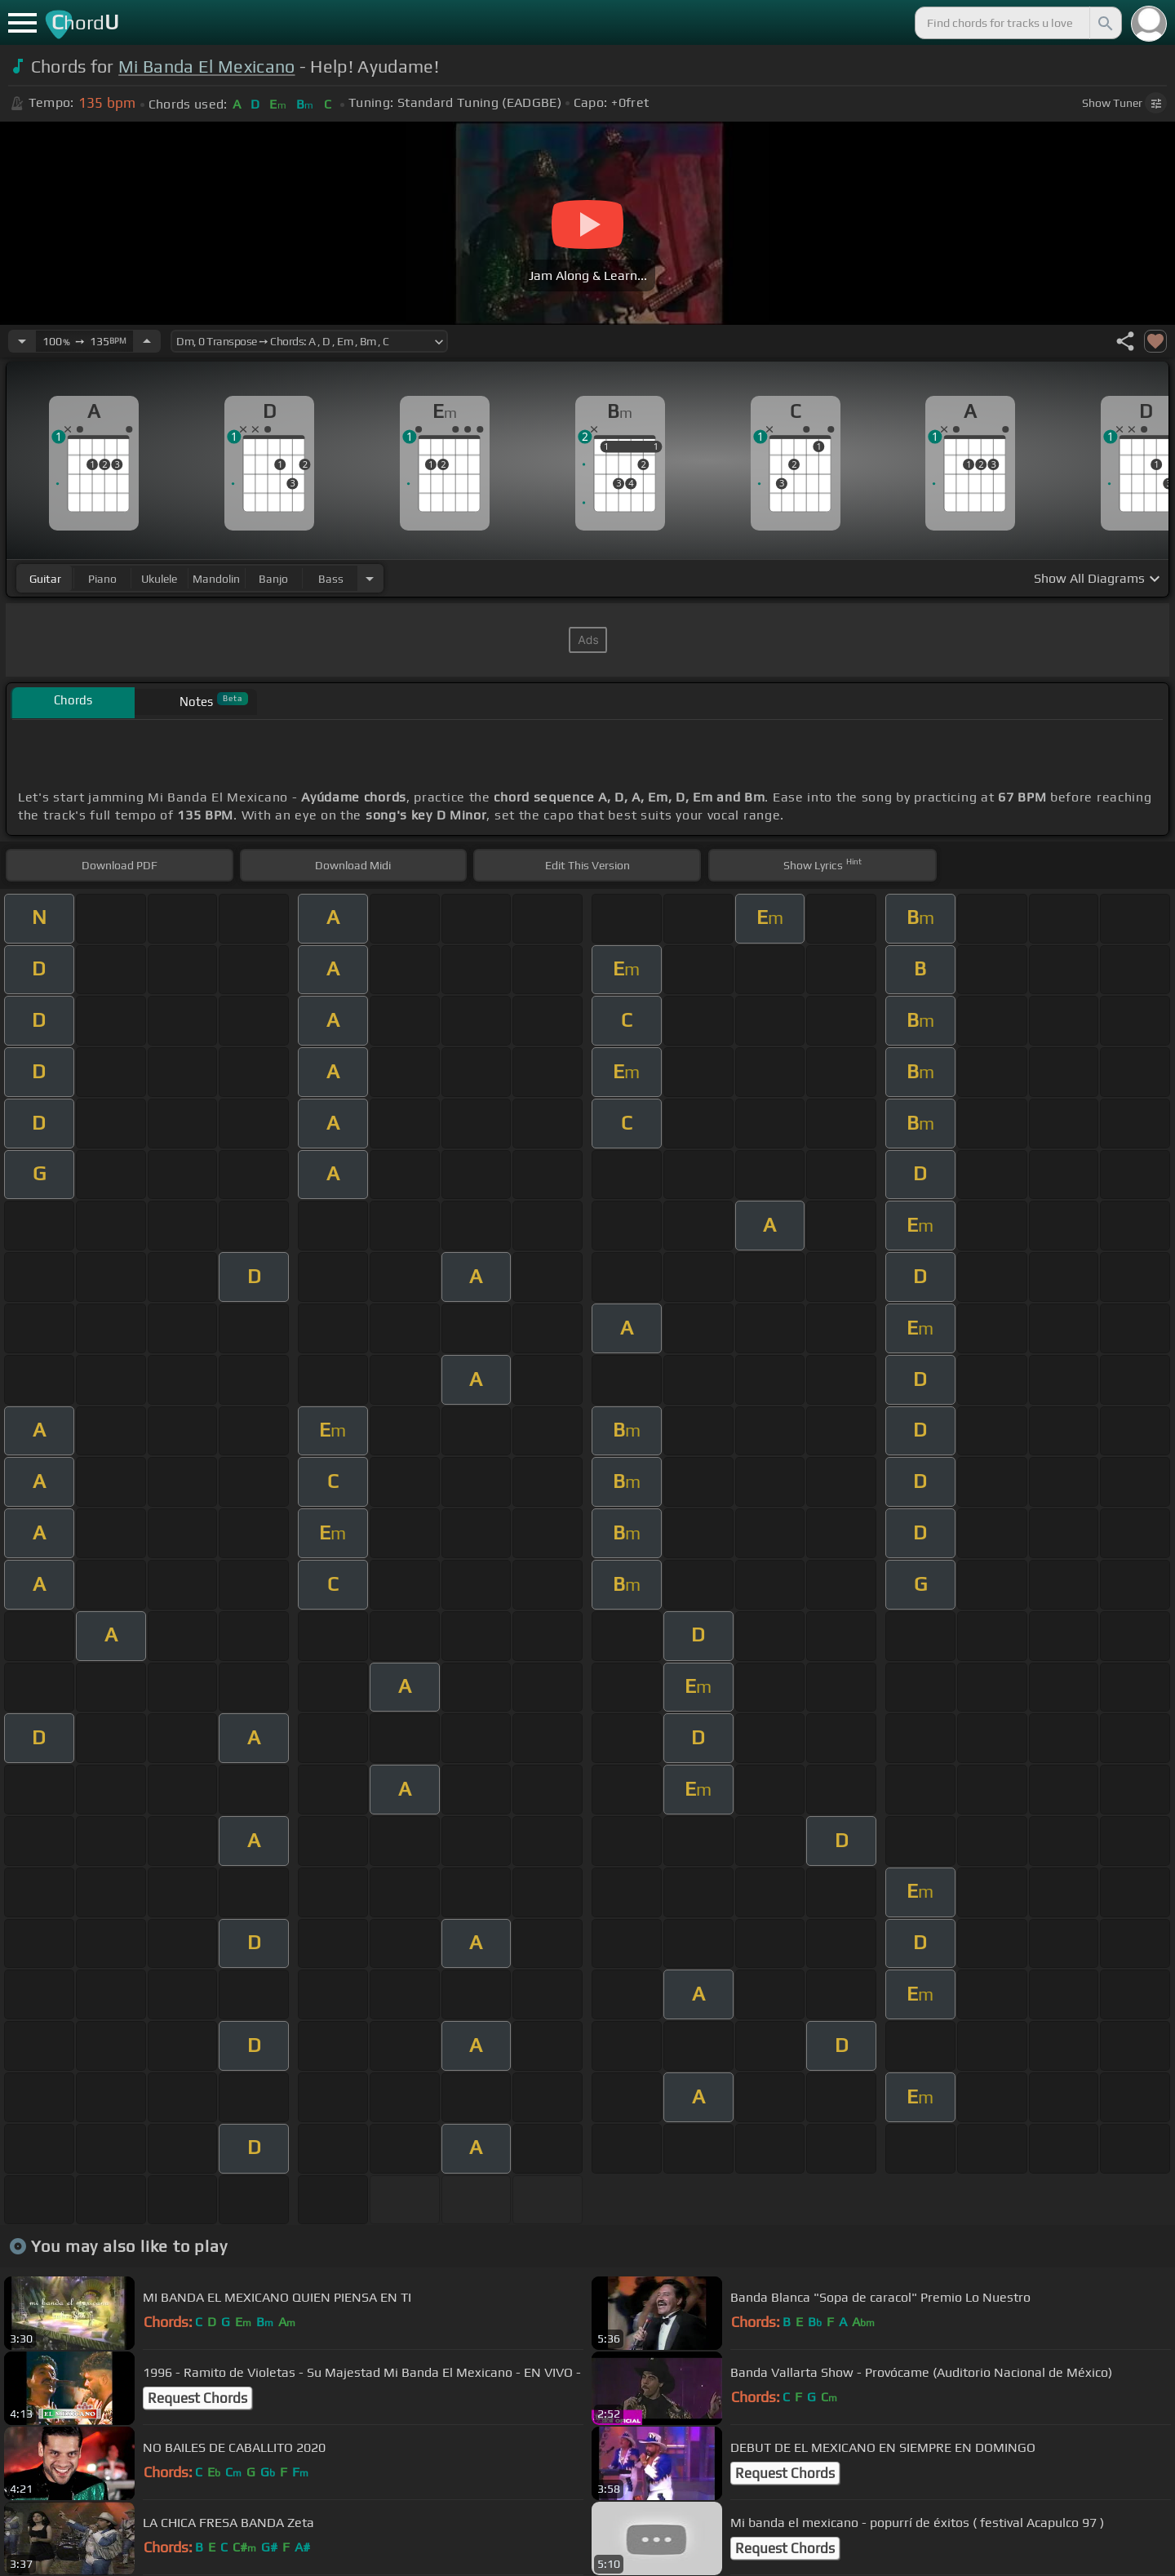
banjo (273, 578)
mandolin (216, 578)
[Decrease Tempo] (22, 341)
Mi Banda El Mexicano (206, 66)
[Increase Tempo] (147, 341)
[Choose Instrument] (369, 578)
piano (102, 578)
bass (331, 578)
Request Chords (197, 2398)
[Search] (1104, 23)
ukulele (159, 578)
